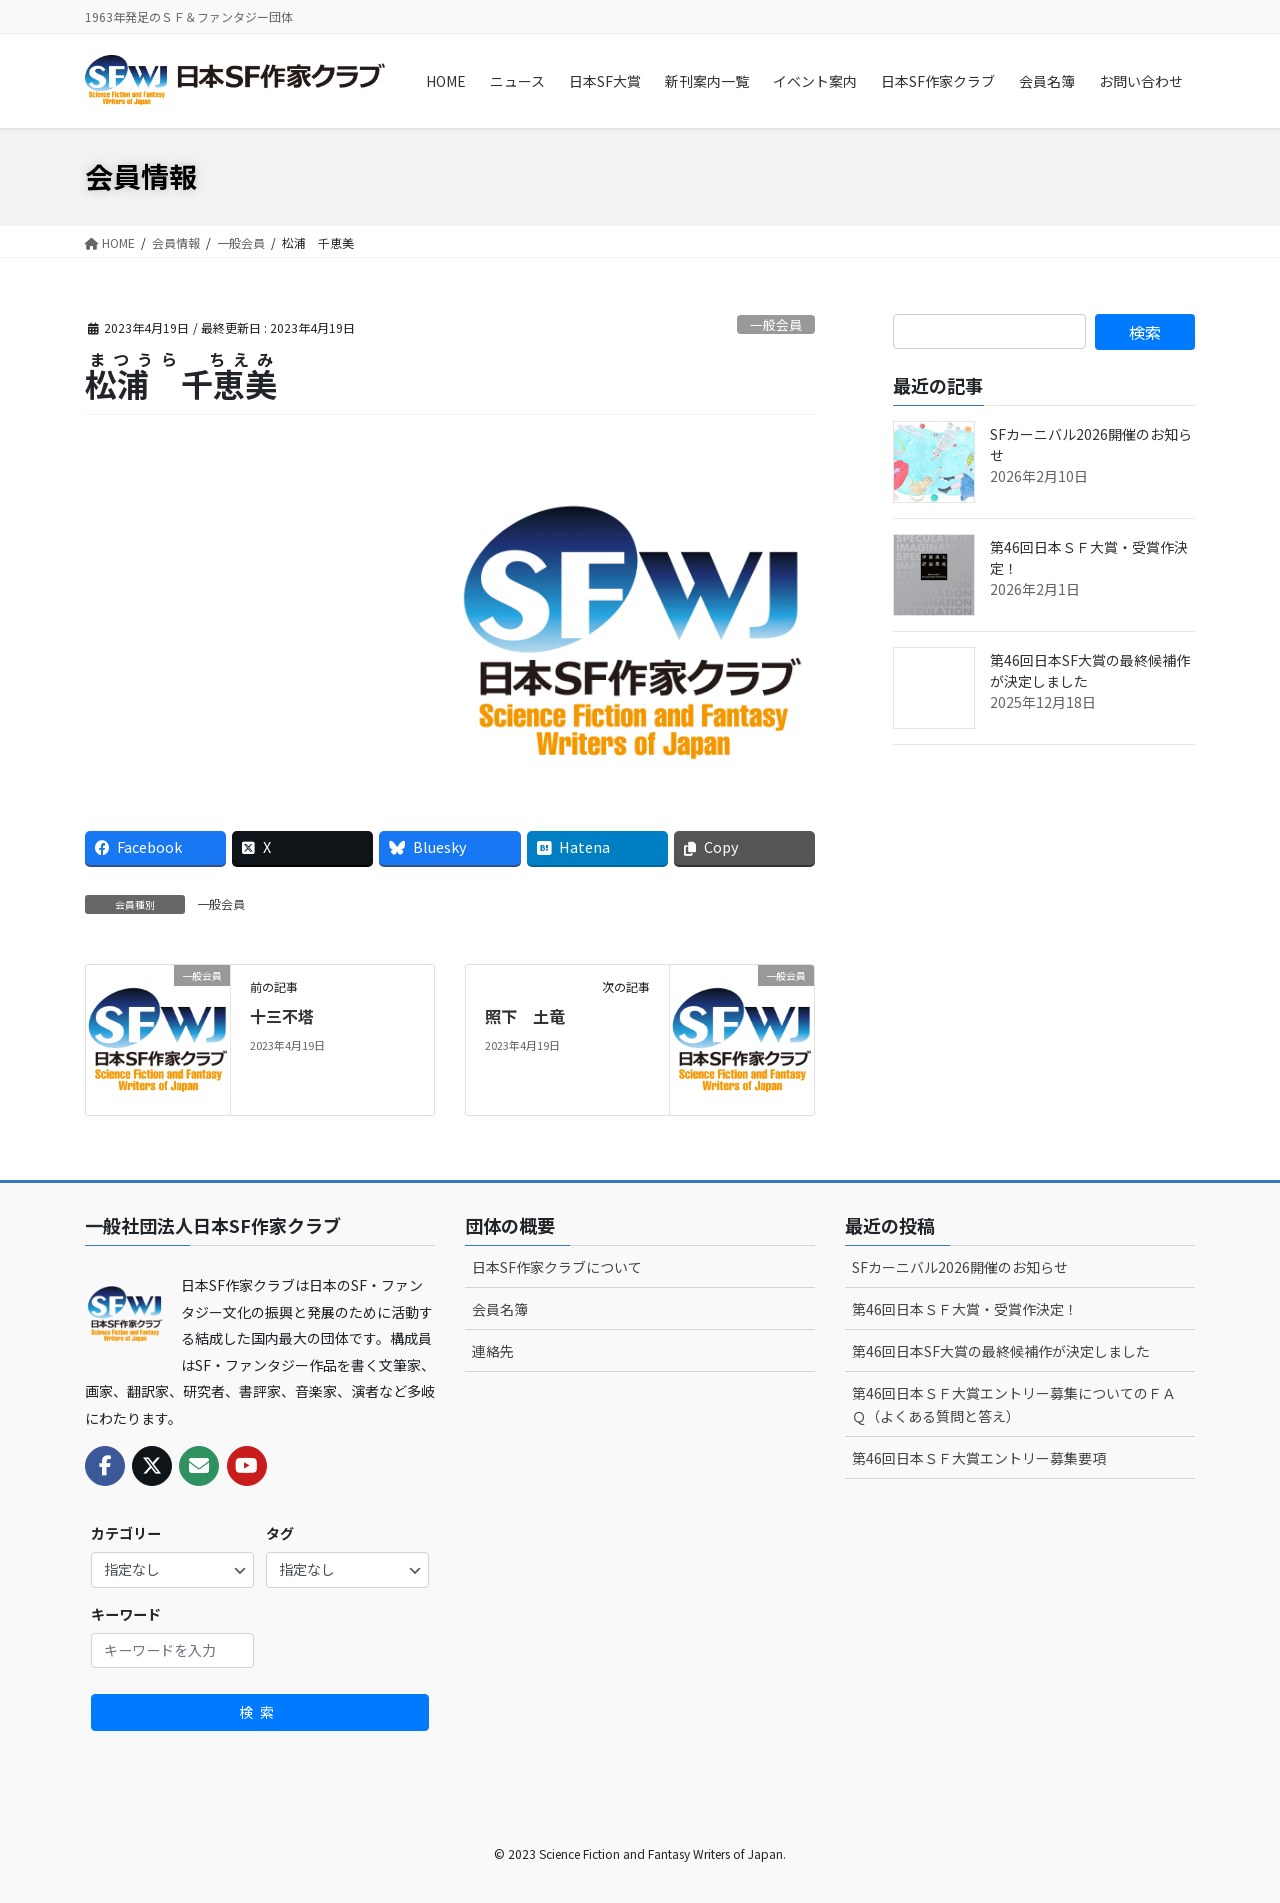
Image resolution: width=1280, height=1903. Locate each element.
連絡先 (493, 1351)
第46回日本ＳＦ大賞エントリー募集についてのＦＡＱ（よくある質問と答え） (1014, 1404)
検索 (260, 1712)
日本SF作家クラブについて (557, 1267)
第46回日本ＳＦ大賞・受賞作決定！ (965, 1309)
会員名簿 (500, 1309)
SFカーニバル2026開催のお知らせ (960, 1267)
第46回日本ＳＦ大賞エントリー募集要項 (979, 1458)
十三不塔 (282, 1016)
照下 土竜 (525, 1016)
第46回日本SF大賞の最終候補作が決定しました (1001, 1351)
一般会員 (776, 324)
